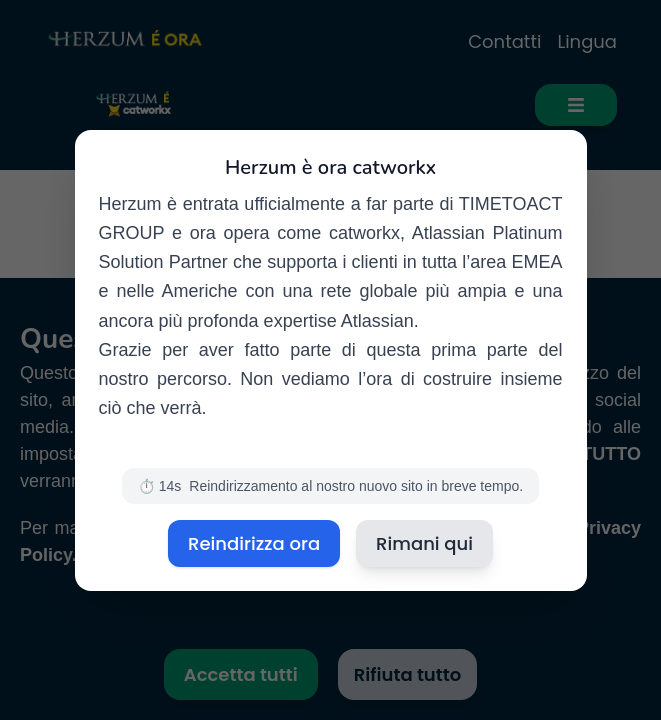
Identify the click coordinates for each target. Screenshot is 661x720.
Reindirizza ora (254, 543)
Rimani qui (424, 543)
